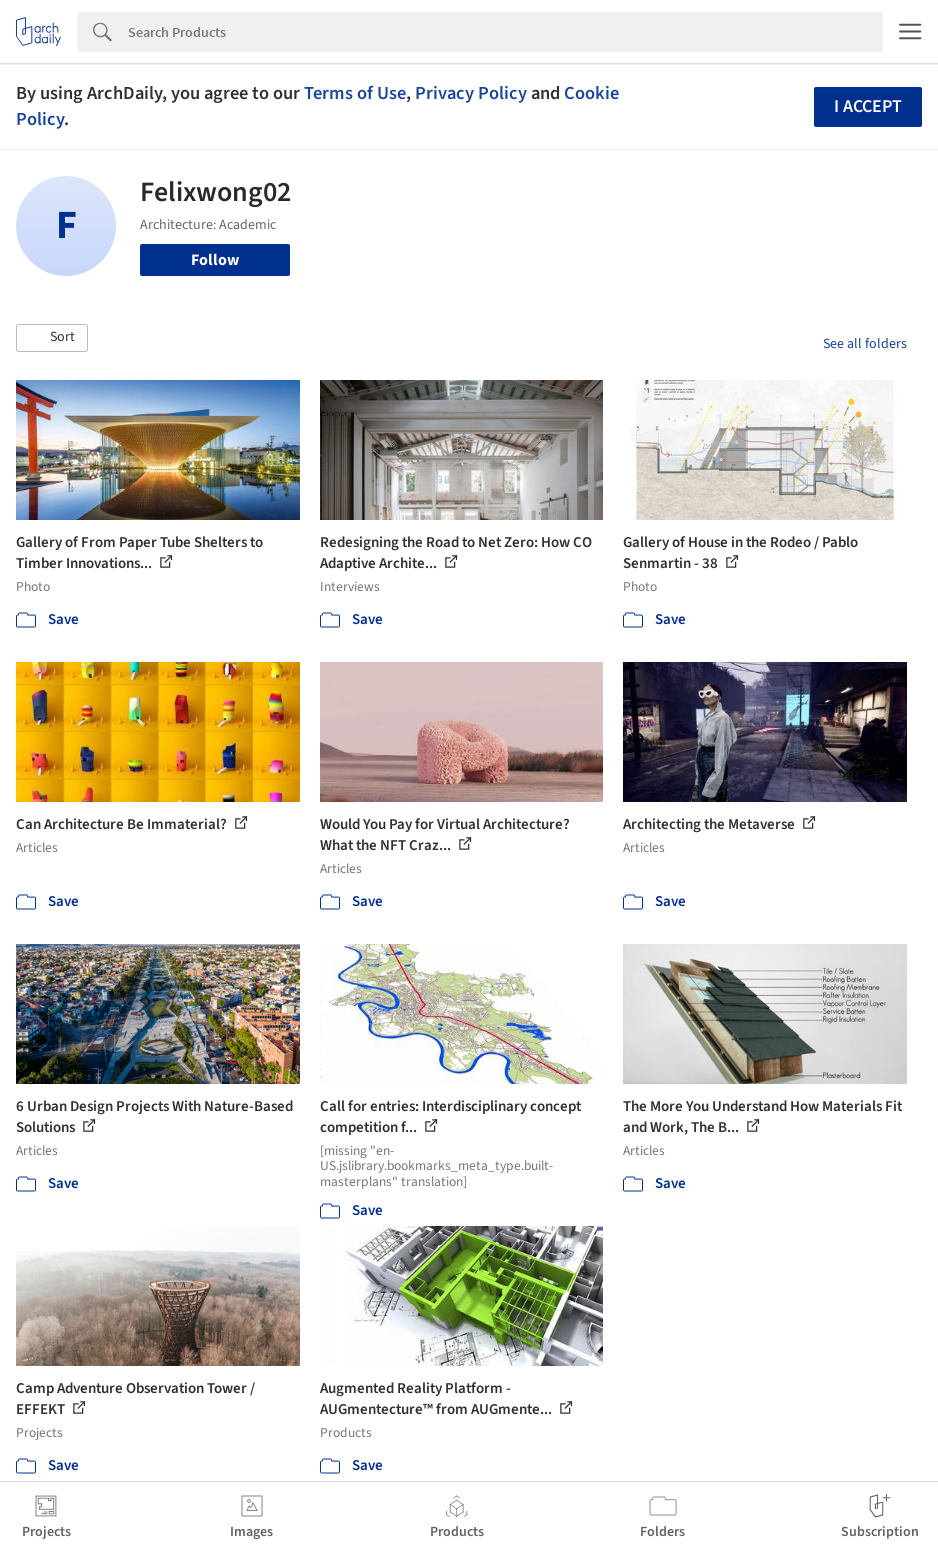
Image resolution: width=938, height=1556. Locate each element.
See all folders (865, 344)
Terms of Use (355, 93)
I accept (868, 106)
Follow (215, 260)
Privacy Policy (471, 93)
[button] (52, 338)
